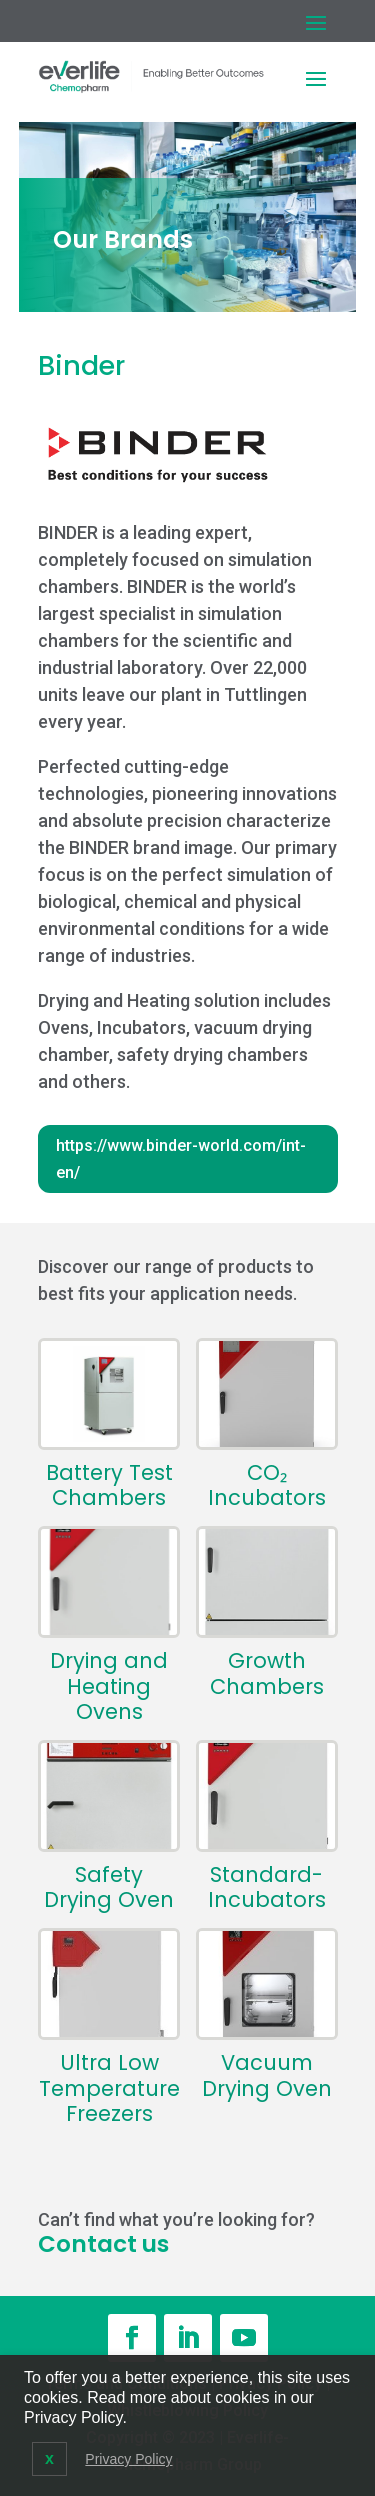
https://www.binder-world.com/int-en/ (181, 1159)
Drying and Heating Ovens (109, 1686)
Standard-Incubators (267, 1887)
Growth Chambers (267, 1673)
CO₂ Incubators (267, 1485)
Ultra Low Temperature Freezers (109, 2088)
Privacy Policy (128, 2459)
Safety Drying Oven (109, 1887)
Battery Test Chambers (109, 1485)
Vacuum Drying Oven (267, 2075)
